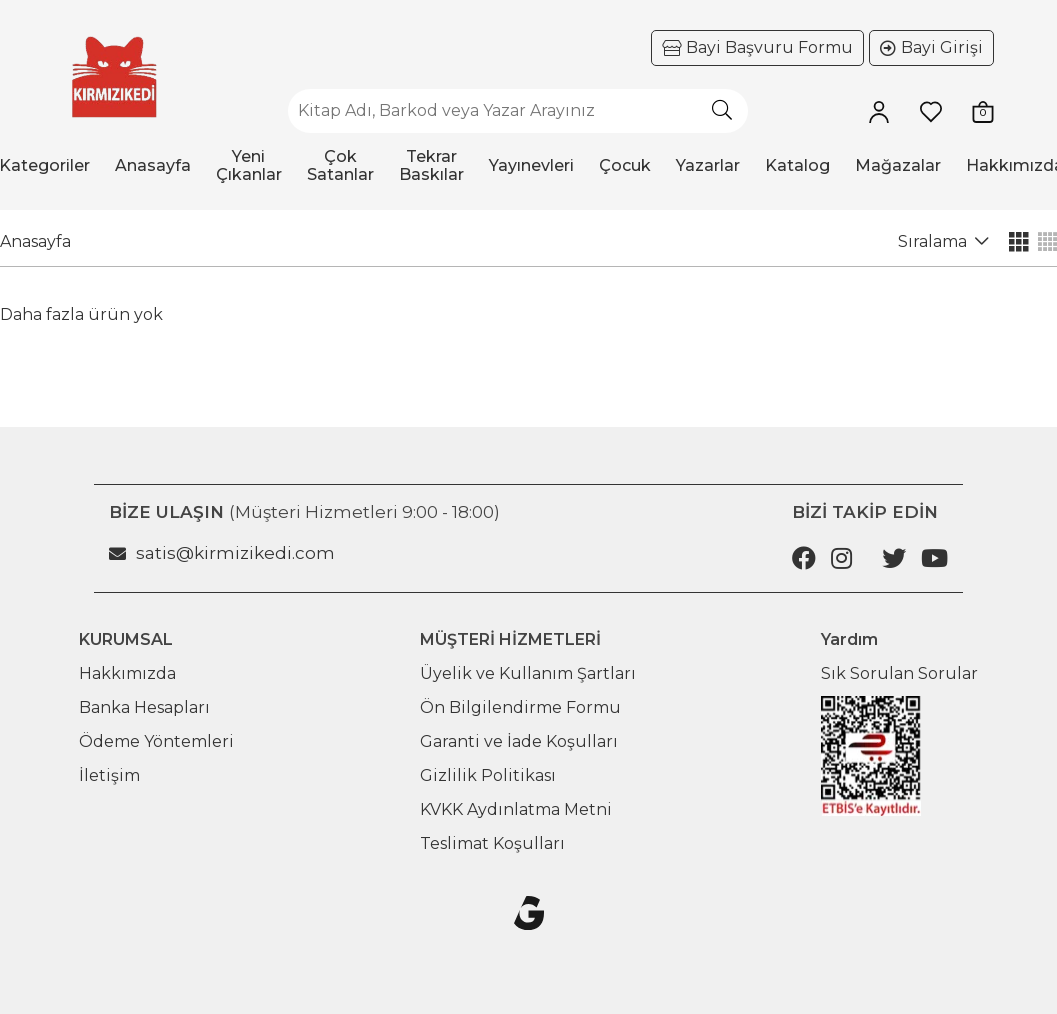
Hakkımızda (127, 673)
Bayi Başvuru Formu (769, 47)
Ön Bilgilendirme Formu (520, 707)
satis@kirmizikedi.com (222, 553)
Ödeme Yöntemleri (156, 741)
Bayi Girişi (942, 47)
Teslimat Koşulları (492, 843)
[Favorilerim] (931, 111)
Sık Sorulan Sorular (899, 673)
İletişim (109, 775)
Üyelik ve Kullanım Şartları (528, 673)
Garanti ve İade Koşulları (519, 741)
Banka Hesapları (144, 707)
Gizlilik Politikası (488, 775)
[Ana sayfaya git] (114, 77)
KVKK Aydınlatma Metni (516, 809)
